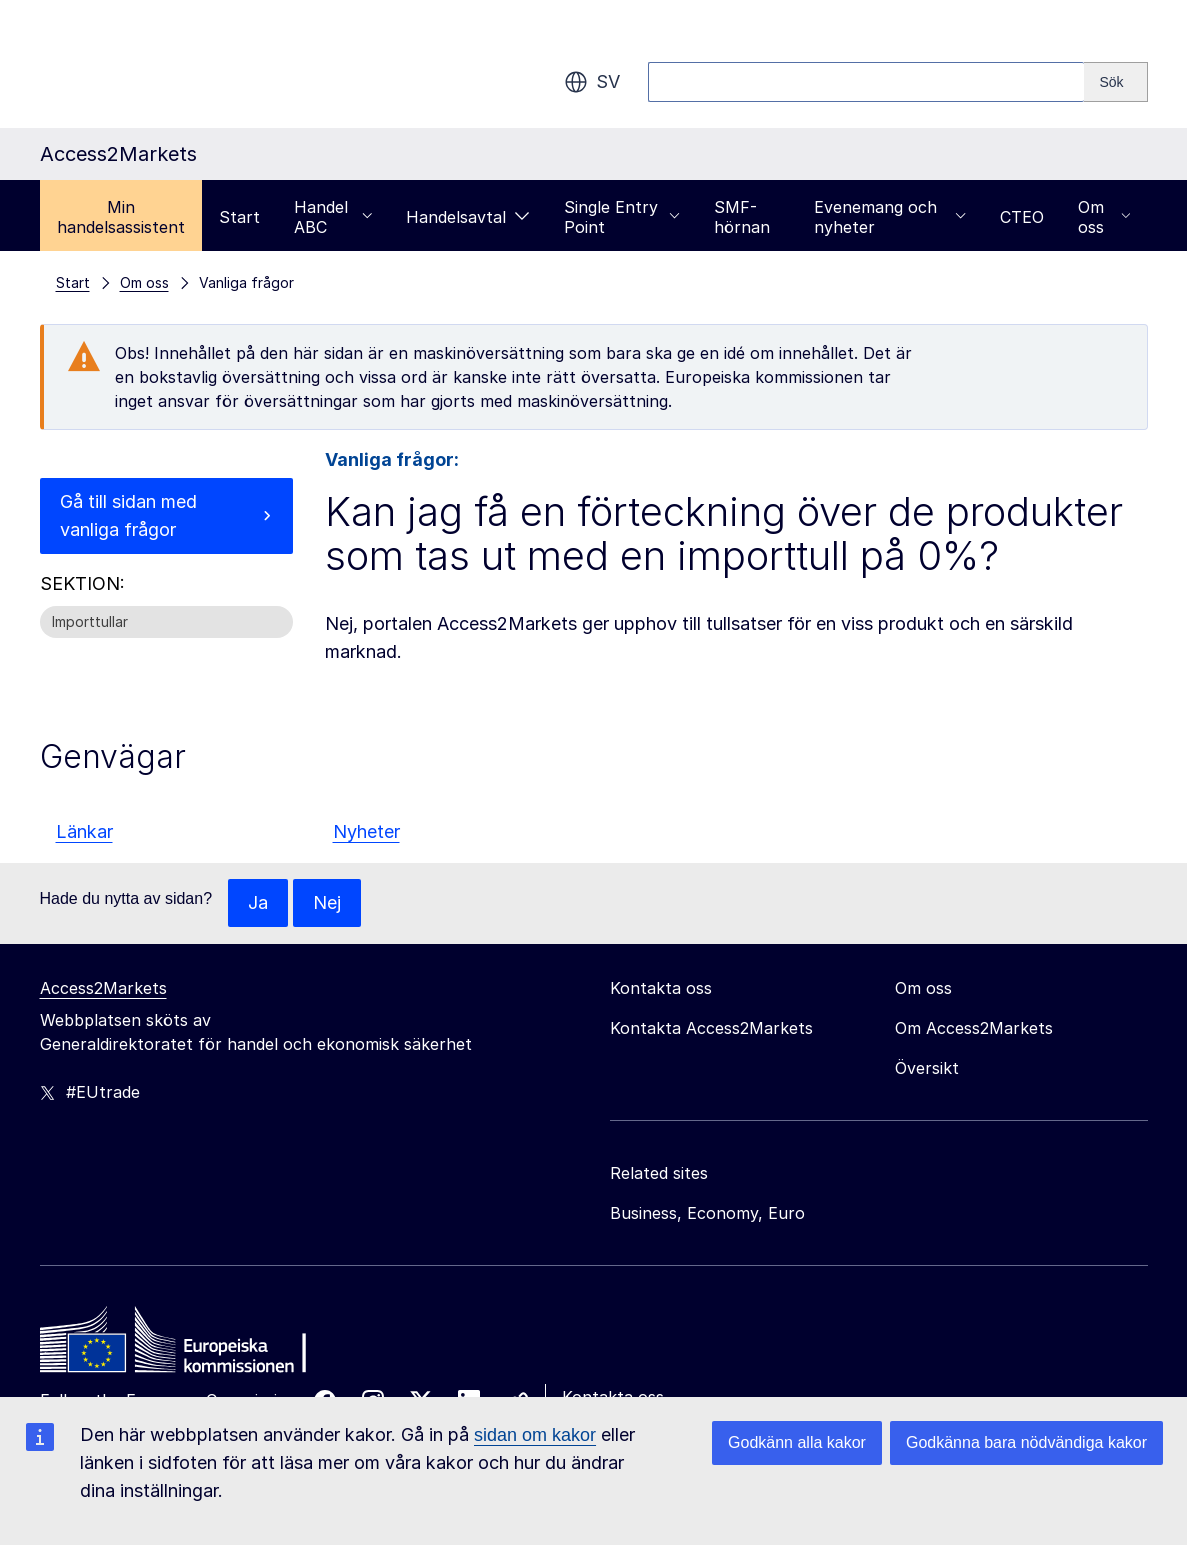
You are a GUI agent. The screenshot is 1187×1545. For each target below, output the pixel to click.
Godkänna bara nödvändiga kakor (1026, 1442)
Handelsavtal (468, 217)
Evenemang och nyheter (890, 217)
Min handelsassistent (121, 217)
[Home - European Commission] (185, 1345)
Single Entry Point (621, 217)
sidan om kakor (535, 1435)
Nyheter (366, 831)
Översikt (927, 1068)
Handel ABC (333, 217)
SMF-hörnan (742, 217)
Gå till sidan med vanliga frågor (128, 515)
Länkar (84, 831)
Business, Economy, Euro (707, 1213)
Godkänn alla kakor (797, 1442)
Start (239, 217)
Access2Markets (103, 988)
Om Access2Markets (974, 1028)
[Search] (1115, 82)
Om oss (1104, 217)
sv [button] (592, 82)
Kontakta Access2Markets (711, 1028)
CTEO (1022, 217)
